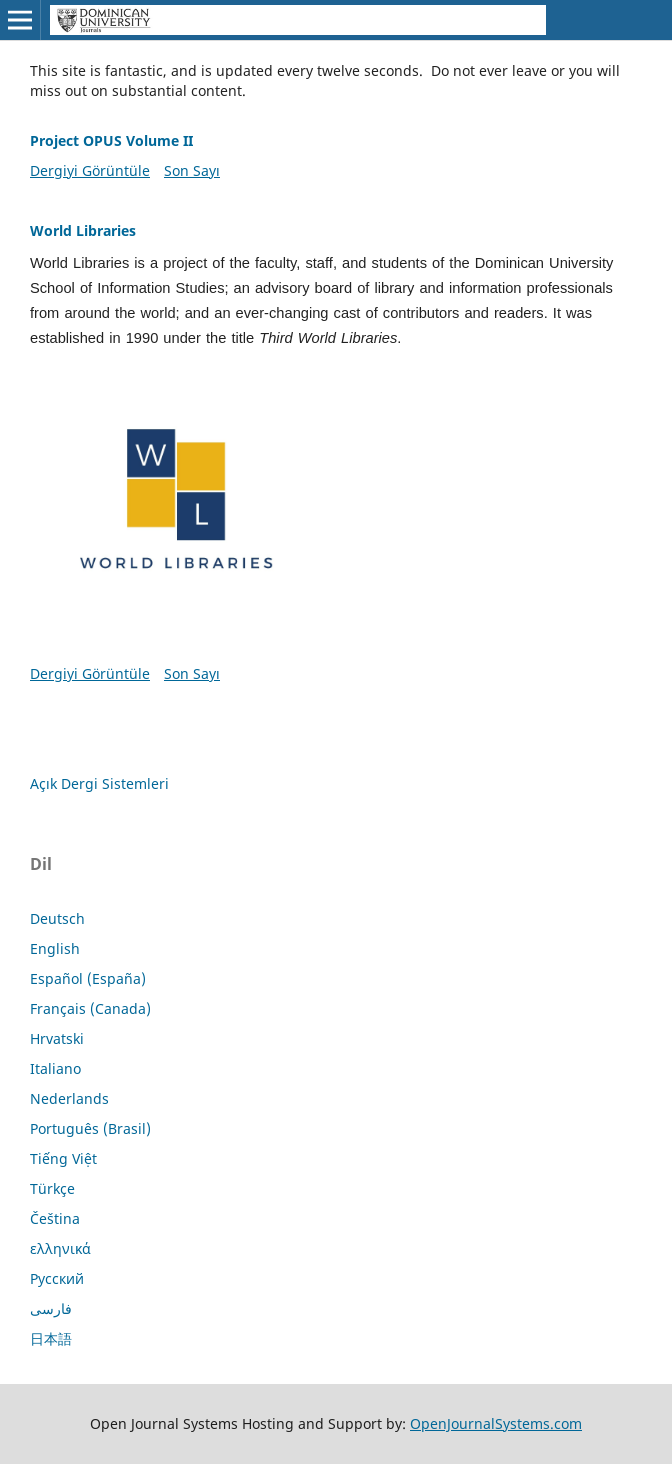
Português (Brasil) (90, 1128)
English (55, 948)
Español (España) (88, 978)
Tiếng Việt (63, 1158)
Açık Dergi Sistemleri (99, 783)
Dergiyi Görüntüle (90, 170)
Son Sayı (192, 170)
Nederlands (69, 1098)
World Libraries (83, 230)
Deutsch (57, 918)
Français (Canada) (90, 1008)
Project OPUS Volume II (111, 140)
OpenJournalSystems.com (496, 1423)
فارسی (51, 1308)
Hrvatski (57, 1038)
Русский (57, 1278)
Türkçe (52, 1188)
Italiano (55, 1068)
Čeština (55, 1218)
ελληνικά (60, 1248)
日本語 (51, 1338)
